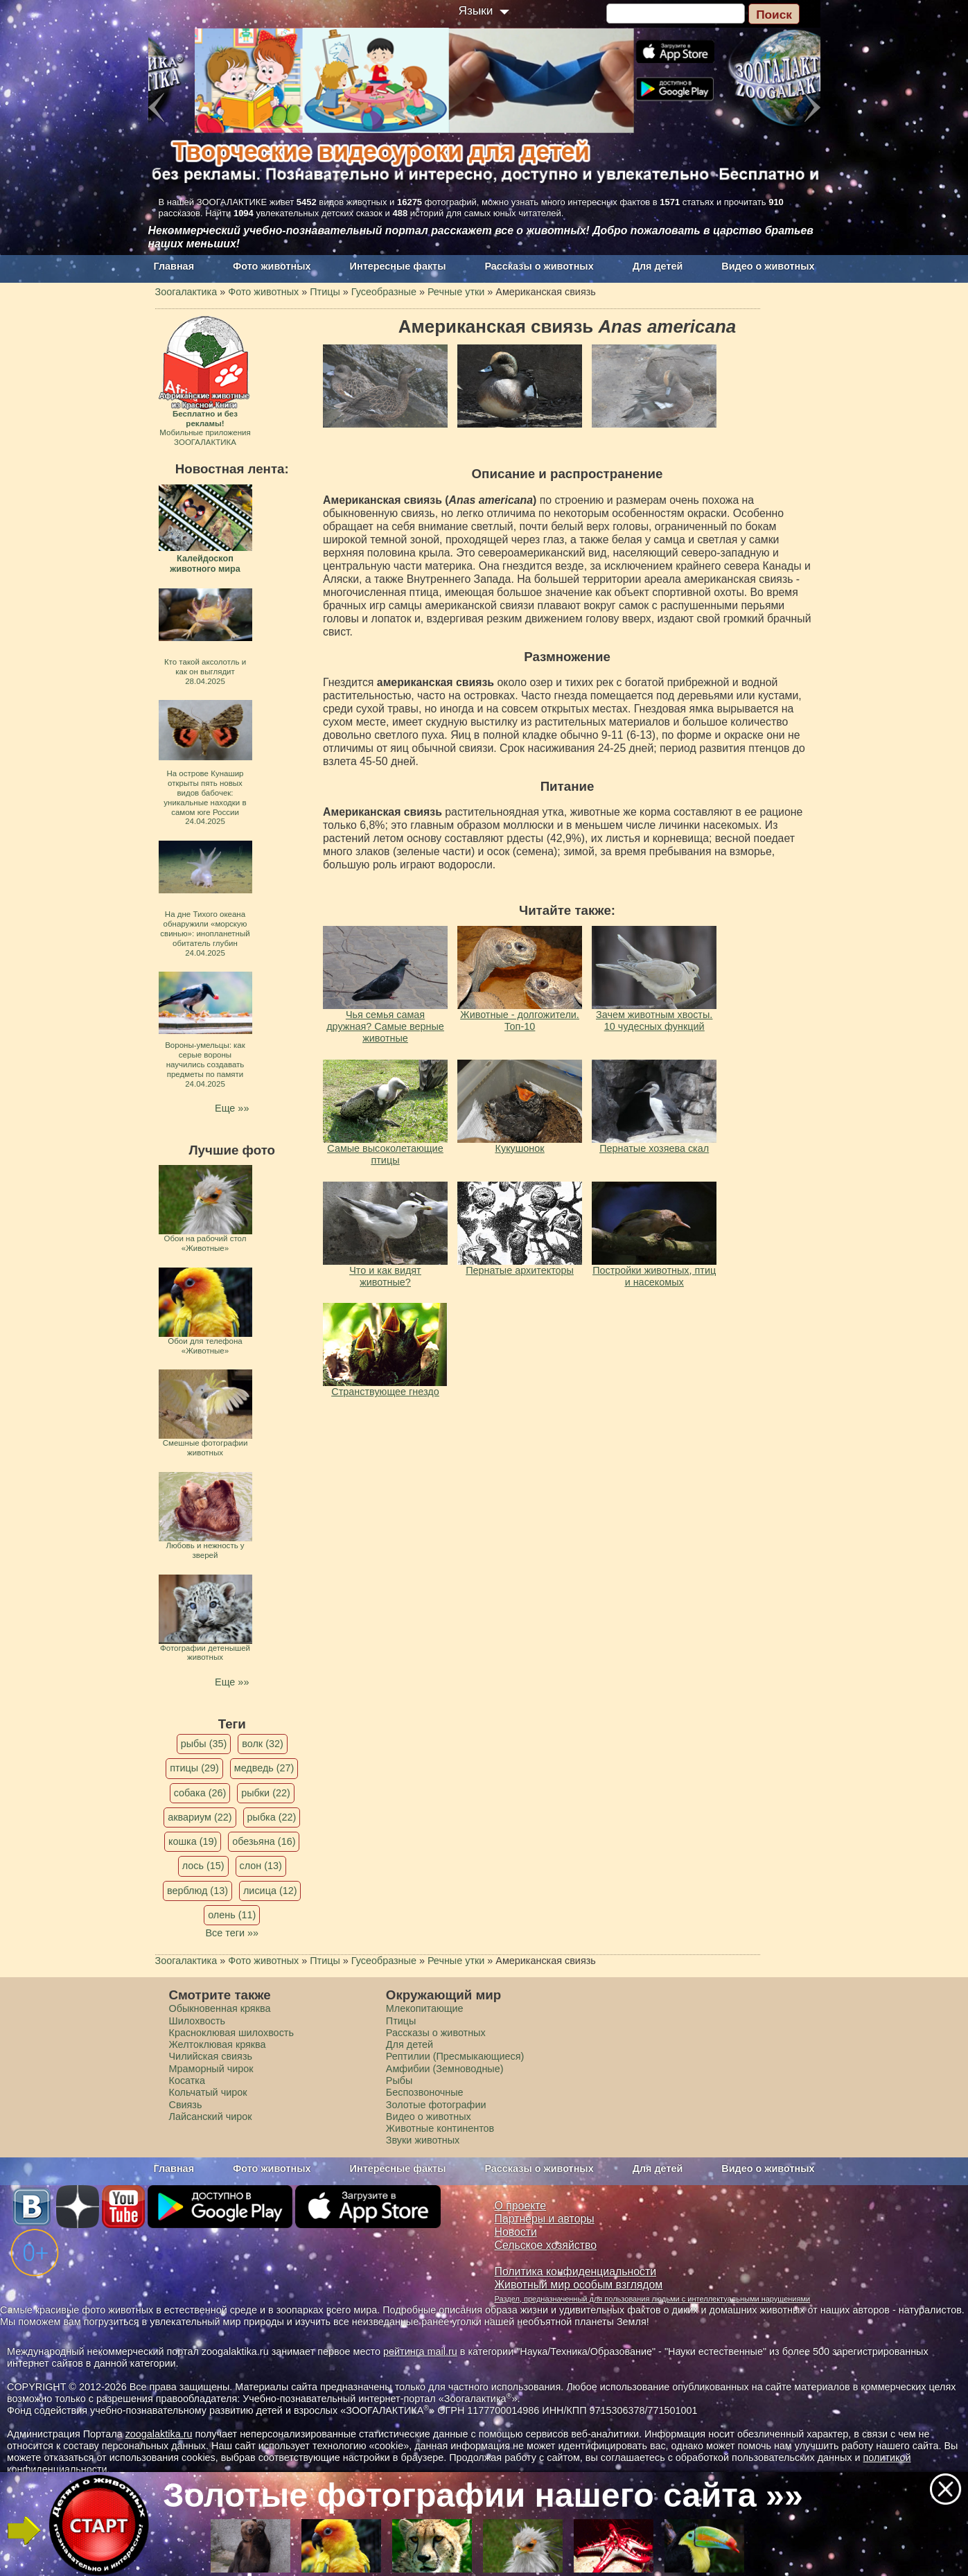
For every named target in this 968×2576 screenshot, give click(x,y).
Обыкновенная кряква (220, 2008)
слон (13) (261, 1865)
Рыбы (399, 2080)
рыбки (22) (265, 1792)
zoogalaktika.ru (159, 2433)
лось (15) (203, 1865)
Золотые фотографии (436, 2104)
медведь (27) (264, 1767)
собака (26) (200, 1792)
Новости (516, 2232)
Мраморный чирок (211, 2068)
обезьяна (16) (263, 1841)
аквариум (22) (199, 1817)
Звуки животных (422, 2140)
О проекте (521, 2205)
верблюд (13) (197, 1890)
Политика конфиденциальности (576, 2271)
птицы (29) (194, 1767)
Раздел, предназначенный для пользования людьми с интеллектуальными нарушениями (653, 2299)
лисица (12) (270, 1890)
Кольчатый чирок (208, 2092)
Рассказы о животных (538, 266)
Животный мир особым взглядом (579, 2284)
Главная (174, 266)
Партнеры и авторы (545, 2219)
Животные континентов (440, 2128)
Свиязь (185, 2104)
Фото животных (272, 266)
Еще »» (232, 1108)
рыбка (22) (272, 1817)
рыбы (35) (204, 1743)
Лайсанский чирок (210, 2116)
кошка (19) (192, 1841)
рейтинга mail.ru (420, 2351)
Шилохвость (197, 2020)
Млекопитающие (425, 2008)
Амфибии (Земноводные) (445, 2068)
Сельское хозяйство (546, 2245)
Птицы (401, 2020)
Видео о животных (767, 266)
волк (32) (262, 1743)
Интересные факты (398, 266)
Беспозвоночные (425, 2092)
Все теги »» (231, 1932)
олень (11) (232, 1914)
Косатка (187, 2080)
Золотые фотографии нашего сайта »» (483, 2495)
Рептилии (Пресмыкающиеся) (455, 2056)
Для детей (658, 266)
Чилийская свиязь (210, 2056)
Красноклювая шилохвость (231, 2032)
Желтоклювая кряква (217, 2044)
